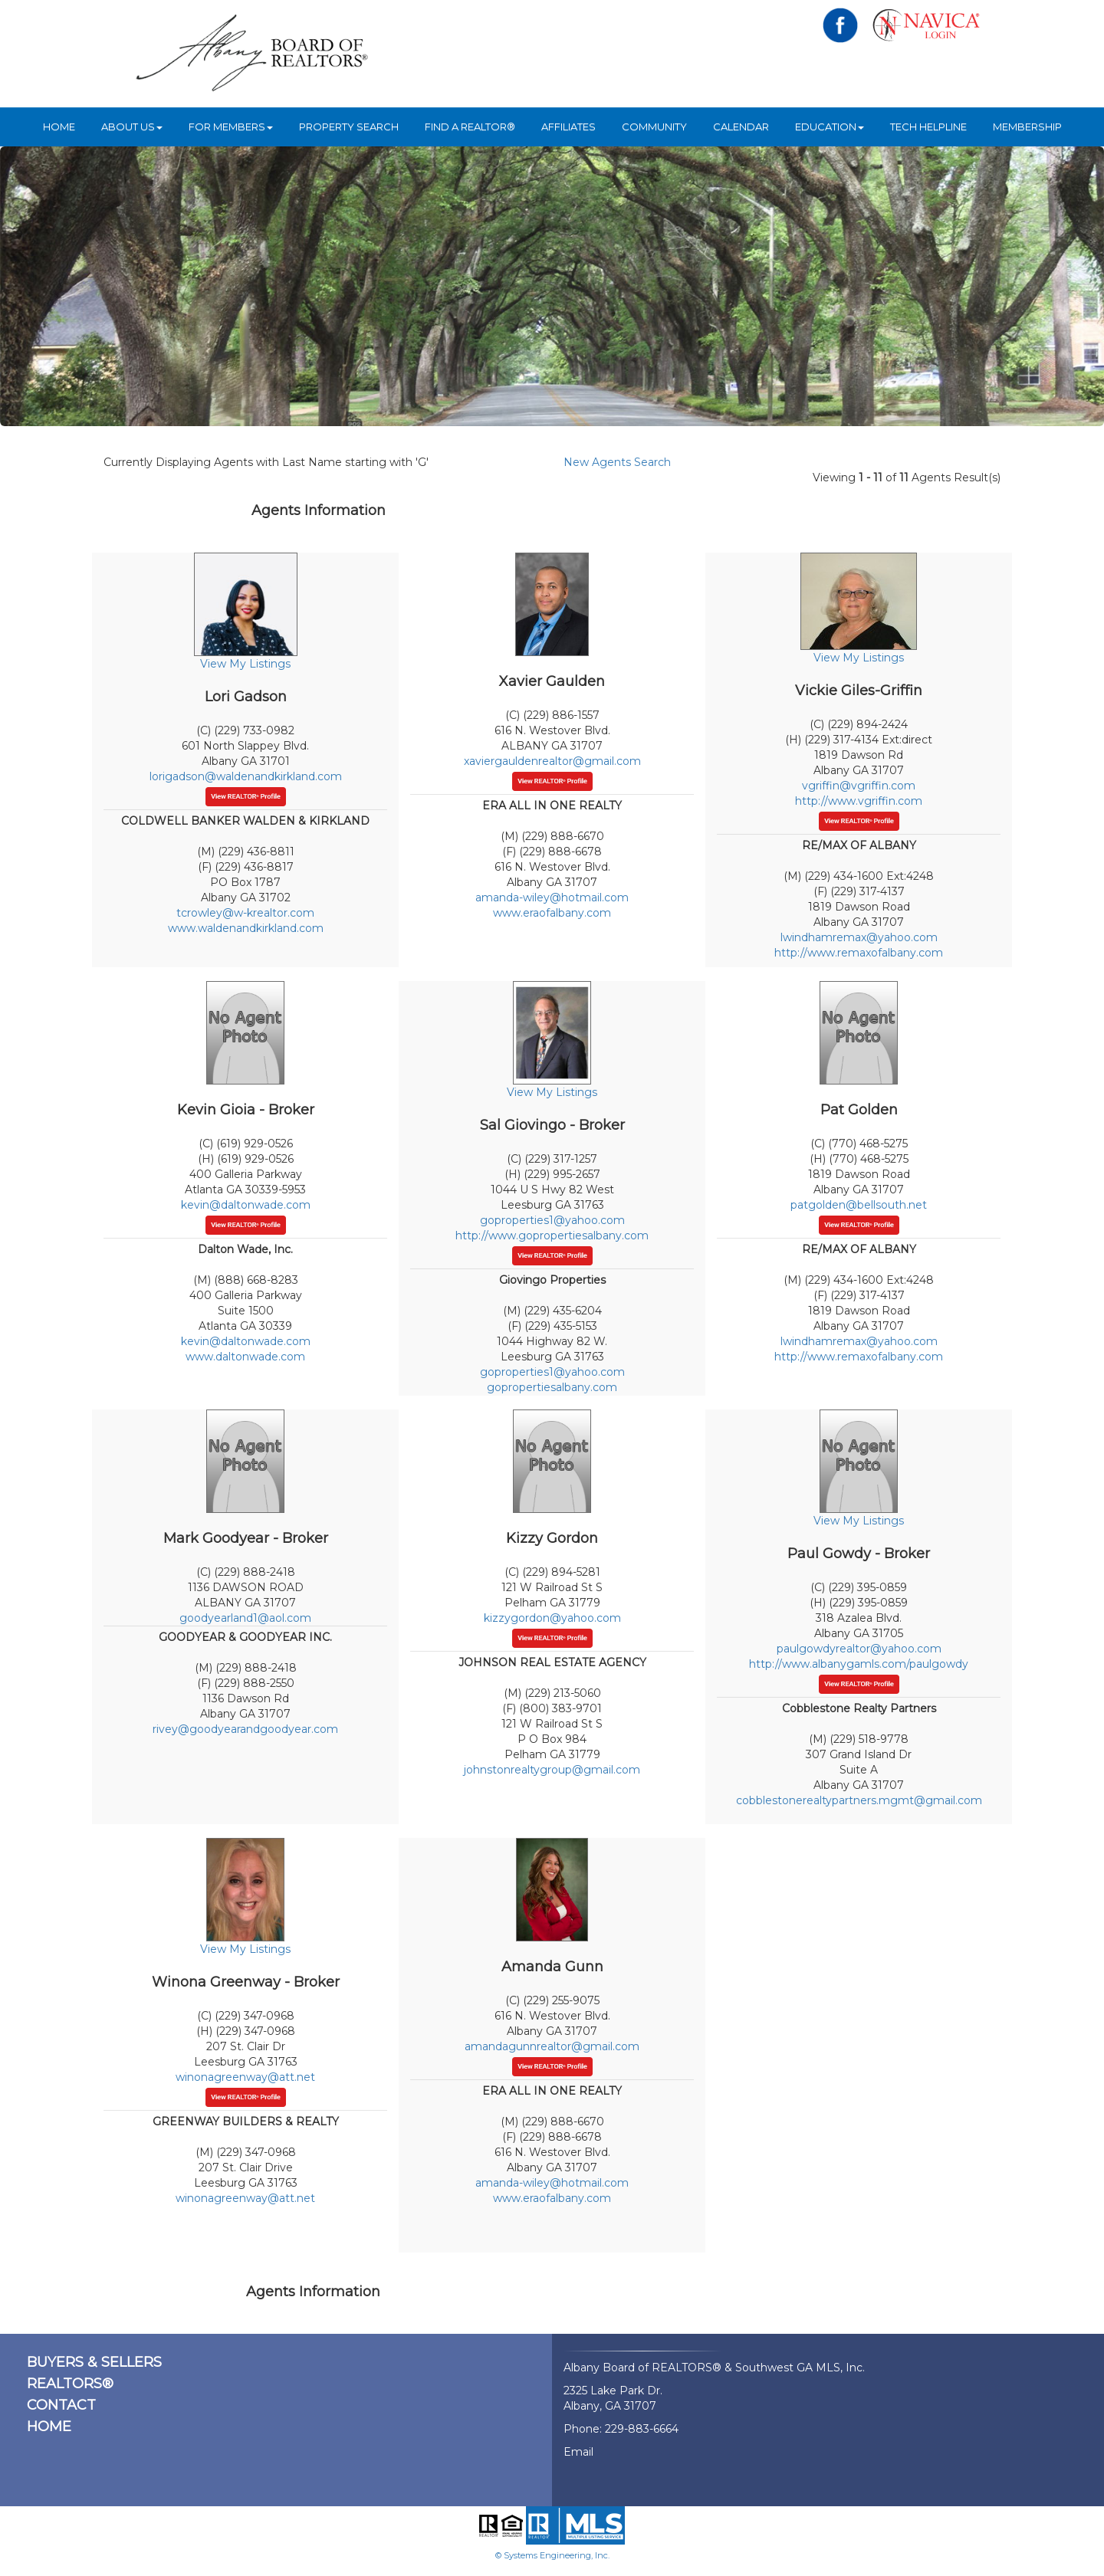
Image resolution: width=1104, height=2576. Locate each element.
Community (654, 126)
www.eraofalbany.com (552, 913)
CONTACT (61, 2405)
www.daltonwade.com (245, 1356)
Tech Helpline (928, 126)
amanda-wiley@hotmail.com (552, 897)
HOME (59, 126)
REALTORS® (70, 2383)
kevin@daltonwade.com (245, 1205)
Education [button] (829, 126)
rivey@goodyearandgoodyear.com (245, 1729)
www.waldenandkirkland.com (246, 928)
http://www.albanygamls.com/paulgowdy (858, 1664)
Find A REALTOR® (470, 126)
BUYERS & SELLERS (94, 2362)
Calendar (741, 126)
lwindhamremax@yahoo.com (859, 937)
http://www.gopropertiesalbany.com (552, 1235)
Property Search (349, 126)
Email (578, 2452)
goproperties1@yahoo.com (552, 1220)
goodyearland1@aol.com (245, 1618)
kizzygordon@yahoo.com (552, 1618)
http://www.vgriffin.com (858, 801)
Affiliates (568, 126)
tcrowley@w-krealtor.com (245, 913)
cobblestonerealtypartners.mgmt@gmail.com (859, 1800)
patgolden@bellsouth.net (858, 1205)
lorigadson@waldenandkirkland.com (246, 776)
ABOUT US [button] (132, 126)
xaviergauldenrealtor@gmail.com (552, 761)
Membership (1027, 126)
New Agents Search (617, 462)
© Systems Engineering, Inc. (552, 2555)
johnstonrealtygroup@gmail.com (552, 1770)
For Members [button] (231, 126)
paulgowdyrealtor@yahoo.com (859, 1649)
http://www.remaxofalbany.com (858, 953)
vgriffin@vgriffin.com (858, 785)
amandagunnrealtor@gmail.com (552, 2046)
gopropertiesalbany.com (552, 1387)
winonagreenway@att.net (245, 2077)
